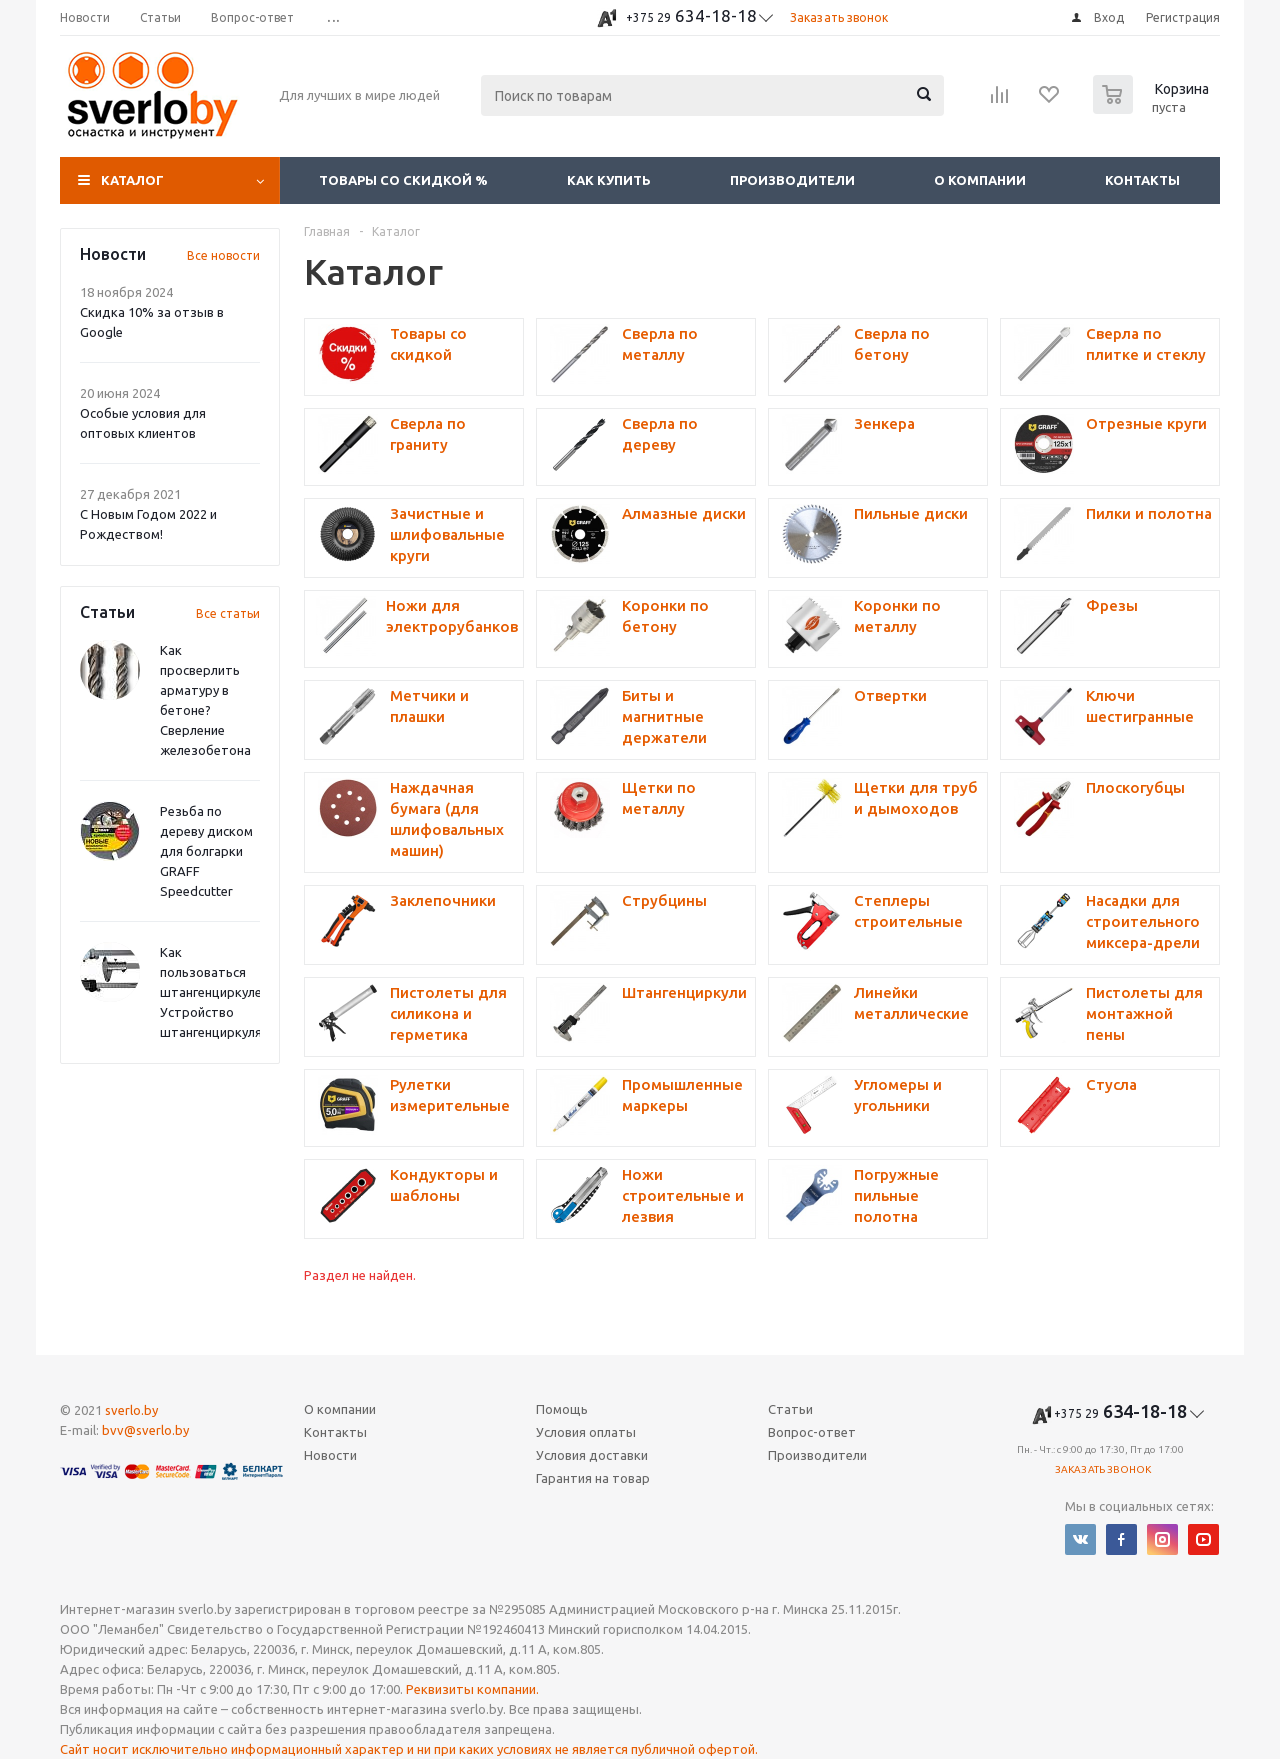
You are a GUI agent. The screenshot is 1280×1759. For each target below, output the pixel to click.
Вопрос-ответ (812, 1432)
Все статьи (228, 613)
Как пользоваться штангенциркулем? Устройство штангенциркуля (218, 992)
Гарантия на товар (593, 1478)
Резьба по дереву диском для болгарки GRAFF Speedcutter (206, 851)
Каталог (132, 180)
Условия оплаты (586, 1432)
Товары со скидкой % (403, 180)
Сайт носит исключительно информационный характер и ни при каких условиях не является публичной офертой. (409, 1749)
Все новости (223, 255)
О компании (980, 180)
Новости (330, 1455)
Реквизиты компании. (472, 1689)
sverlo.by (131, 1410)
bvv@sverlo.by (145, 1430)
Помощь (562, 1409)
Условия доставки (592, 1455)
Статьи (790, 1409)
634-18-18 (691, 15)
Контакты (1142, 180)
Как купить (609, 180)
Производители (792, 180)
